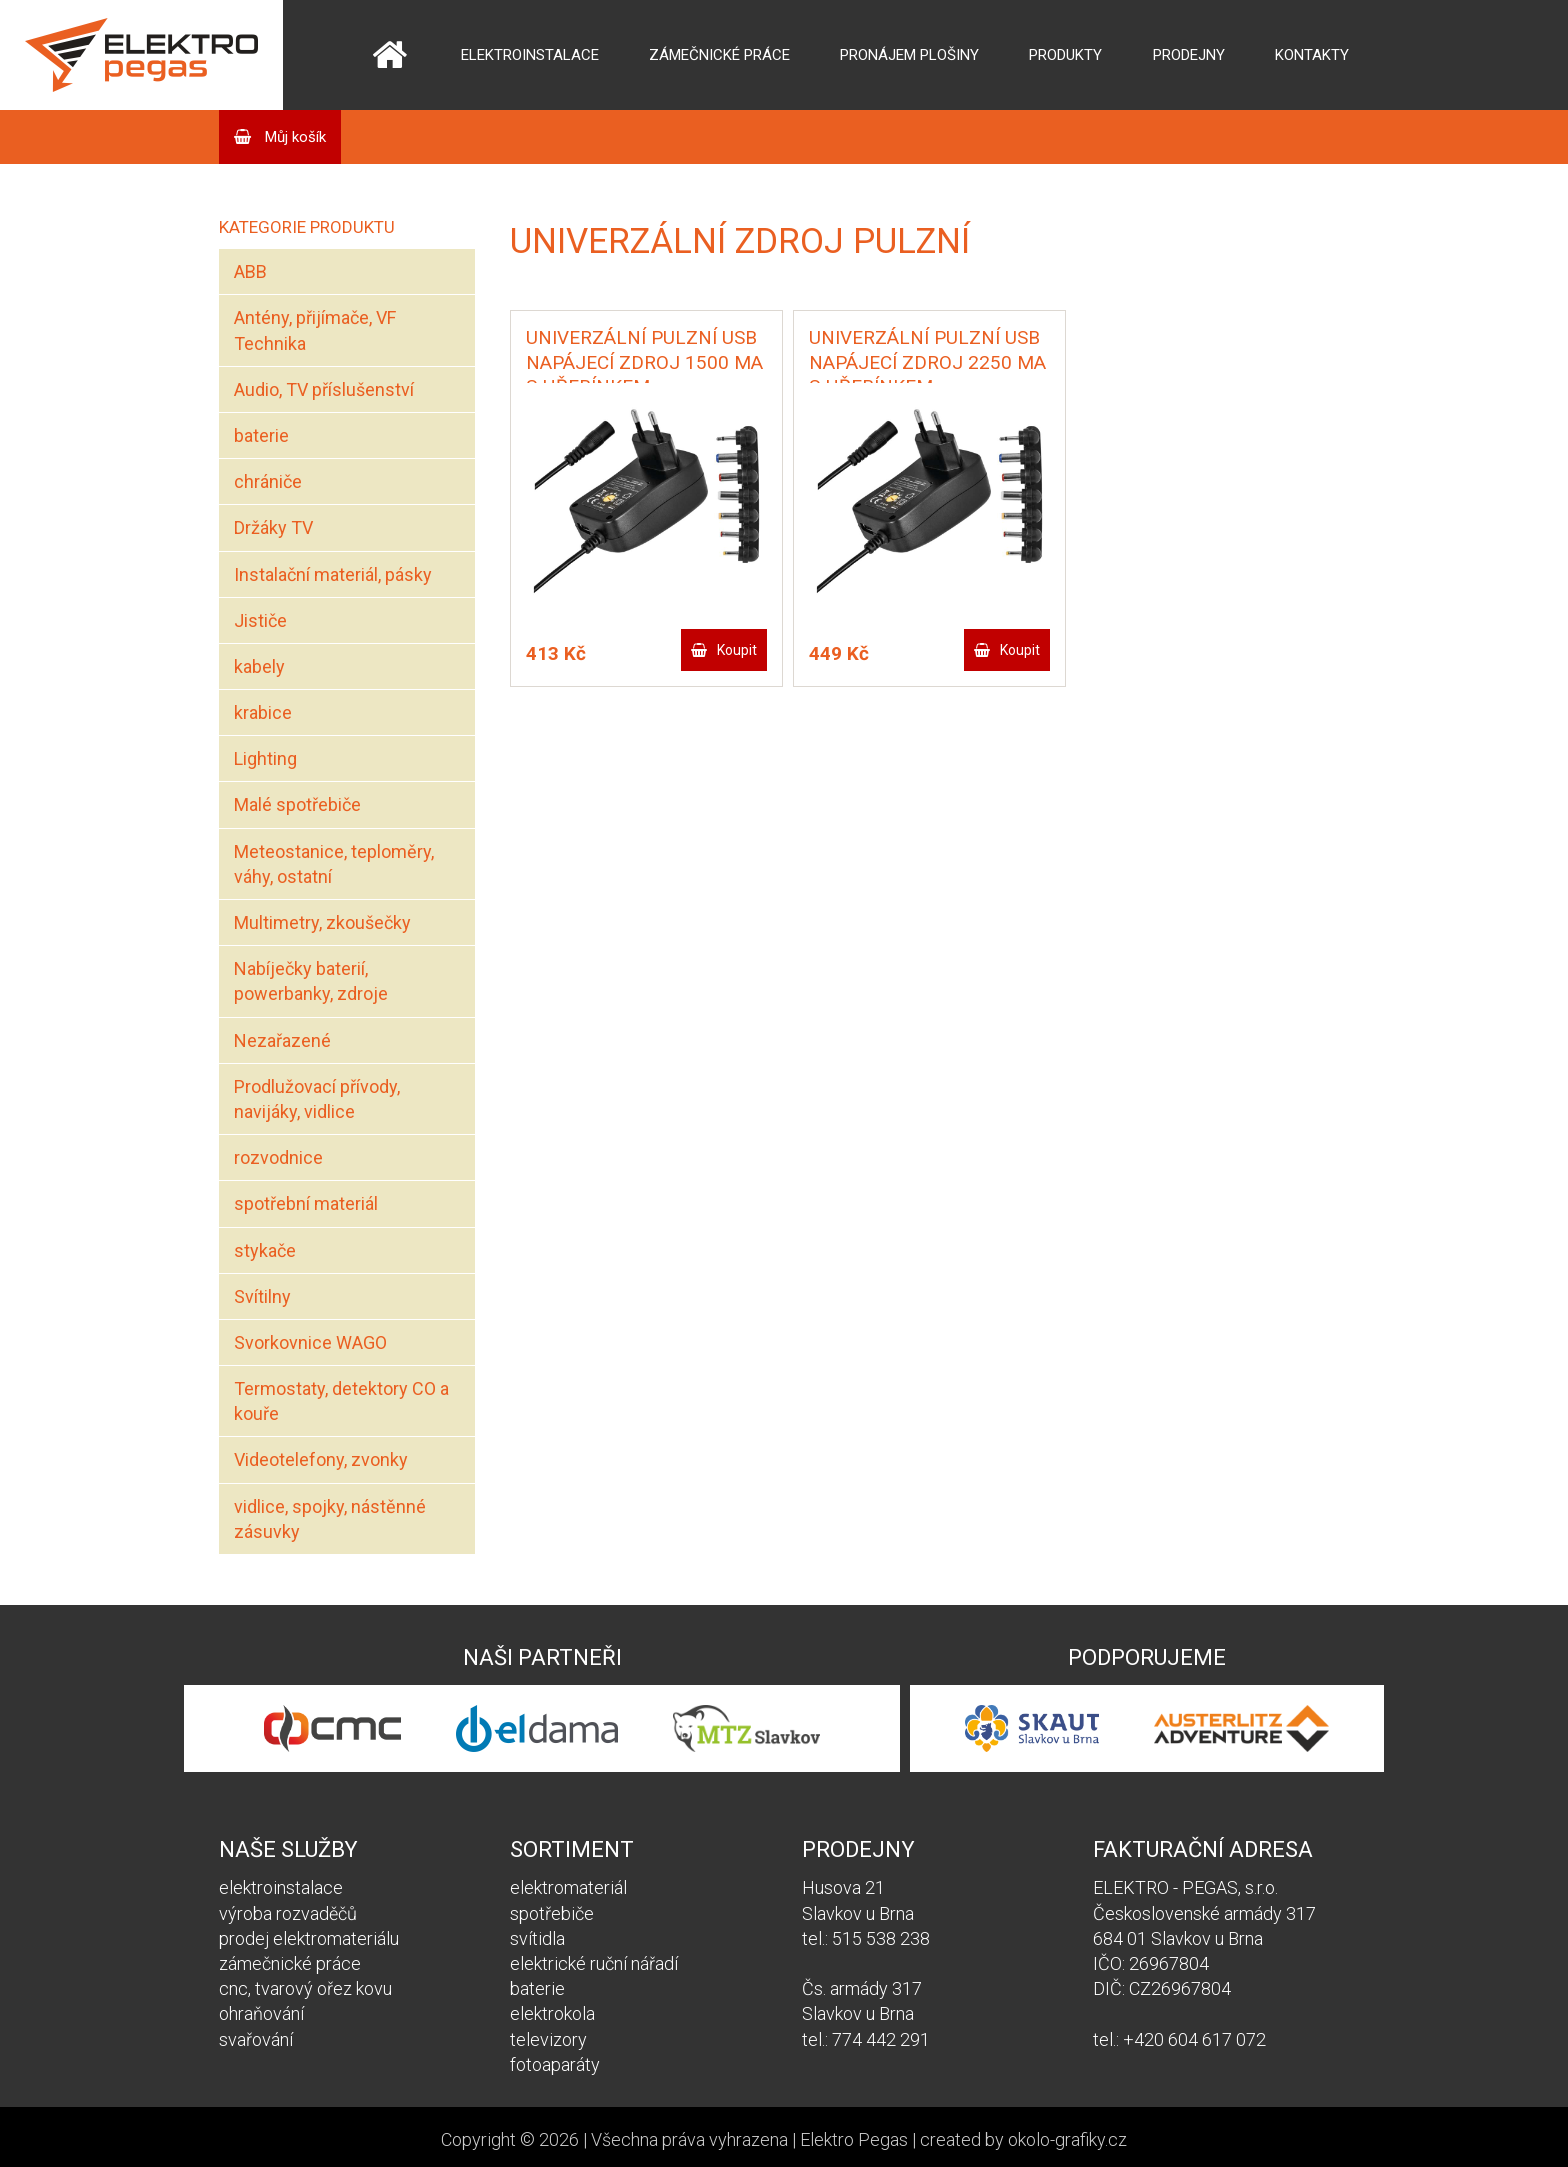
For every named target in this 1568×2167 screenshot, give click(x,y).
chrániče (268, 481)
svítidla (537, 1938)
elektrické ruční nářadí (594, 1963)
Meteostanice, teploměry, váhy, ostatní (334, 864)
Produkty (1065, 55)
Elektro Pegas (854, 2139)
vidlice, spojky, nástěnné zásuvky (330, 1519)
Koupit (737, 650)
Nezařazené (282, 1040)
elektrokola (552, 2013)
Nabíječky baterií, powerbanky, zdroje (311, 981)
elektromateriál (568, 1887)
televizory (548, 2039)
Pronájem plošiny (909, 55)
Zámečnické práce (719, 55)
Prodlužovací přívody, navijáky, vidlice (317, 1099)
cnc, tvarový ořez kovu (305, 1988)
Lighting (265, 758)
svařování (256, 2039)
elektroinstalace (281, 1887)
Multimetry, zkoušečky (322, 922)
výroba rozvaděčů (288, 1913)
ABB (250, 271)
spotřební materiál (306, 1203)
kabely (259, 666)
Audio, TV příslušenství (324, 389)
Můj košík (293, 137)
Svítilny (262, 1296)
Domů (389, 55)
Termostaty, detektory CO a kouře (341, 1401)
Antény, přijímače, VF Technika (315, 330)
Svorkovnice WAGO (310, 1342)
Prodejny (1189, 55)
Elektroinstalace (530, 55)
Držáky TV (273, 527)
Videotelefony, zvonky (321, 1459)
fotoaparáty (555, 2064)
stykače (265, 1250)
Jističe (260, 620)
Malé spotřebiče (297, 804)
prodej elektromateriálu (309, 1938)
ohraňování (261, 2013)
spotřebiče (552, 1913)
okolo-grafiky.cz (1067, 2139)
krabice (263, 712)
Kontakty (1312, 55)
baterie (261, 435)
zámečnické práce (290, 1963)
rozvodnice (278, 1157)
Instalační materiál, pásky (333, 574)
